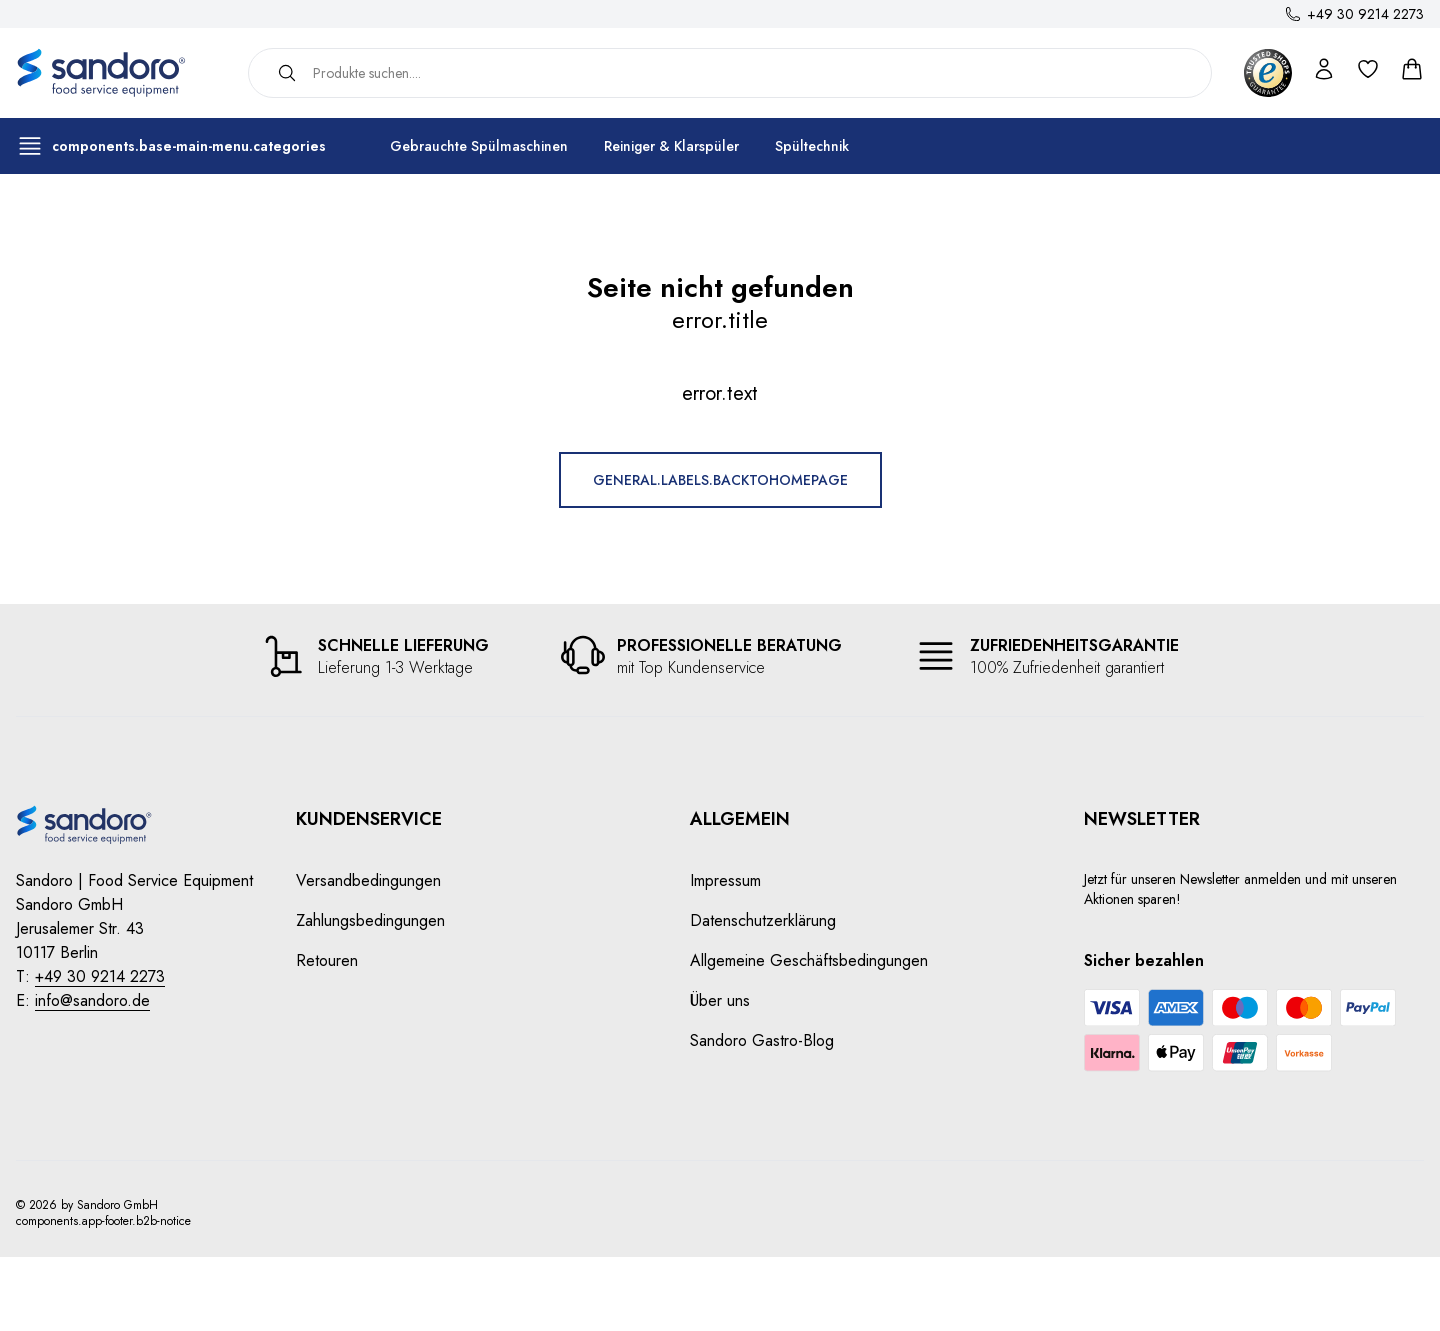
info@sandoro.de (92, 1000)
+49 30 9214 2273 (1365, 14)
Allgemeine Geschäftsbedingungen (809, 960)
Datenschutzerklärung (763, 920)
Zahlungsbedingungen (370, 920)
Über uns (720, 1000)
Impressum (725, 880)
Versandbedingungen (368, 880)
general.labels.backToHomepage (720, 480)
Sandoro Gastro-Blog (762, 1040)
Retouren (327, 960)
